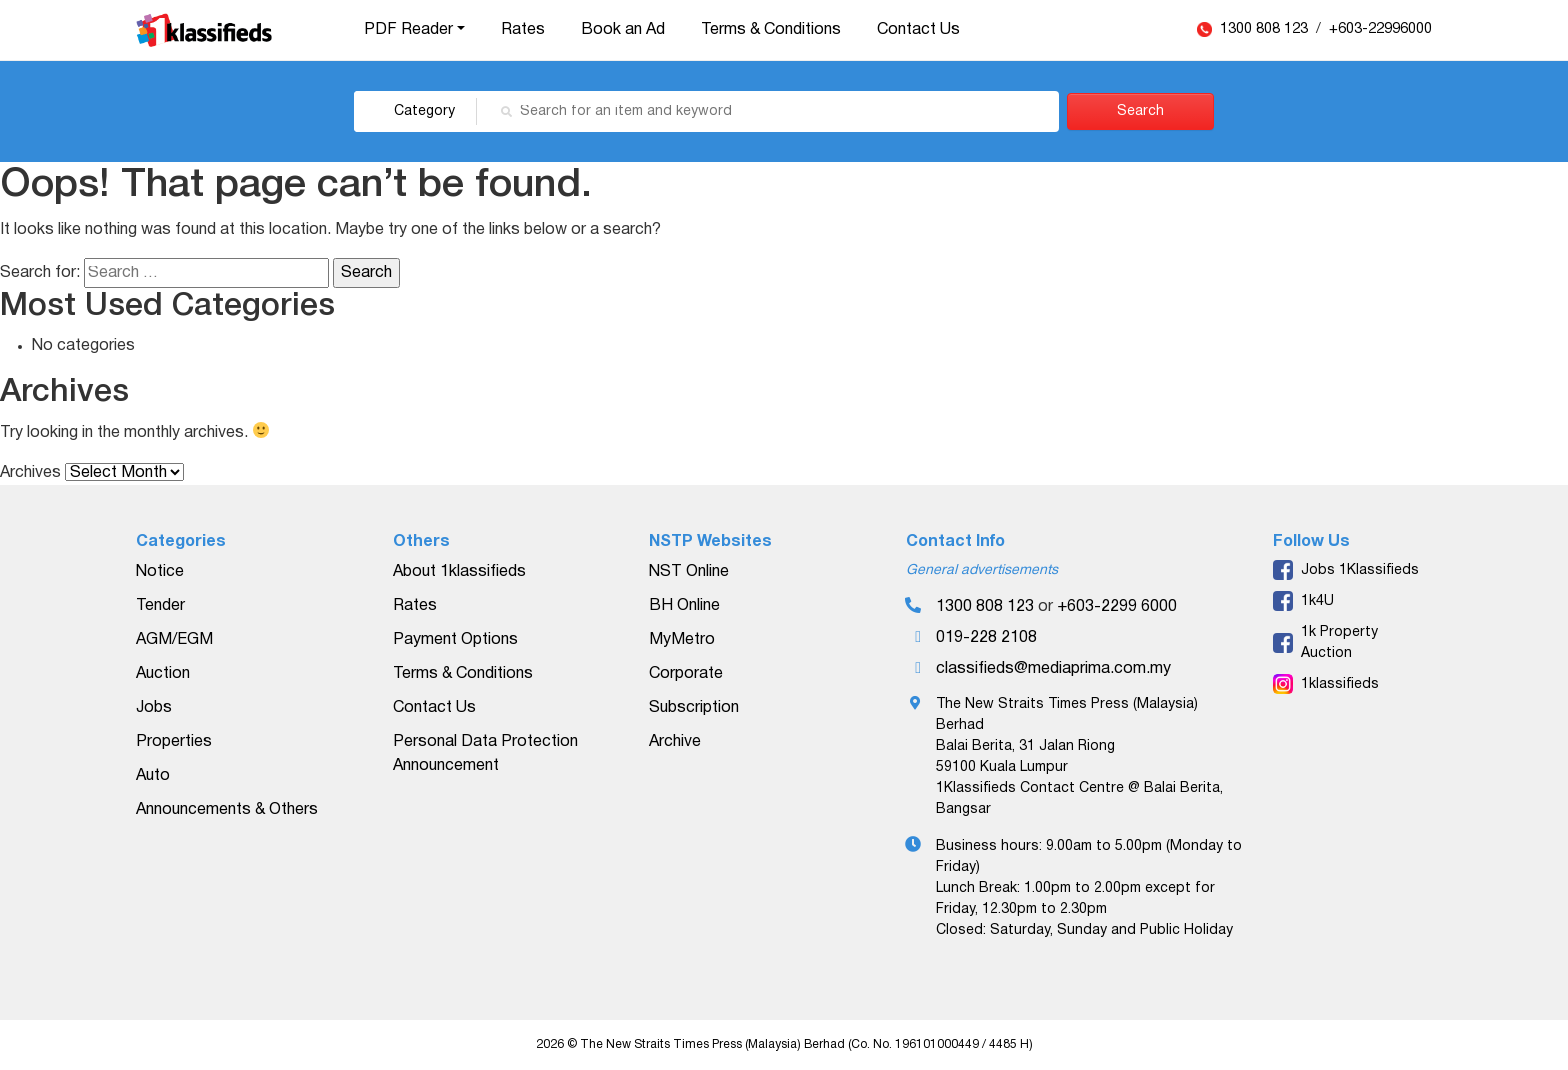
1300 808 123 (1266, 29)
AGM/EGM (174, 640)
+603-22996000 (1380, 29)
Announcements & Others (227, 810)
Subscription (694, 708)
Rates (523, 30)
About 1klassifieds (459, 572)
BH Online (684, 606)
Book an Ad (623, 30)
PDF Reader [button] (408, 30)
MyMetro (682, 640)
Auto (153, 776)
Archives (30, 473)
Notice (160, 572)
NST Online (689, 572)
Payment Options (455, 640)
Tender (160, 606)
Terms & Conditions (771, 30)
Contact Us (918, 30)
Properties (174, 742)
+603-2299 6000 (1117, 607)
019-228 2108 (986, 638)
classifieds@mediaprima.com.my (1053, 669)
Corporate (686, 674)
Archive (675, 742)
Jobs (154, 708)
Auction (163, 674)
